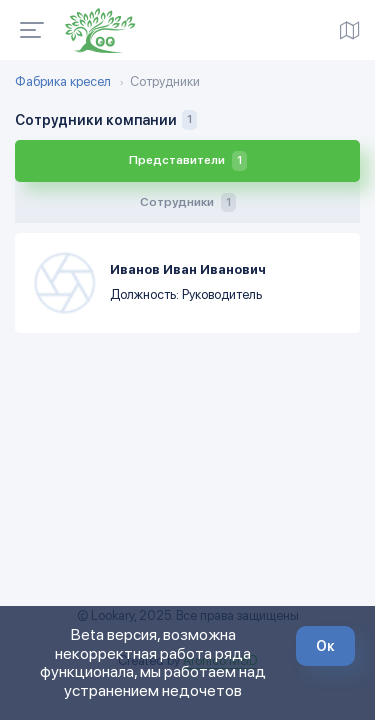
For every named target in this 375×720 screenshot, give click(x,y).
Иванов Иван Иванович (188, 269)
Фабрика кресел (63, 82)
